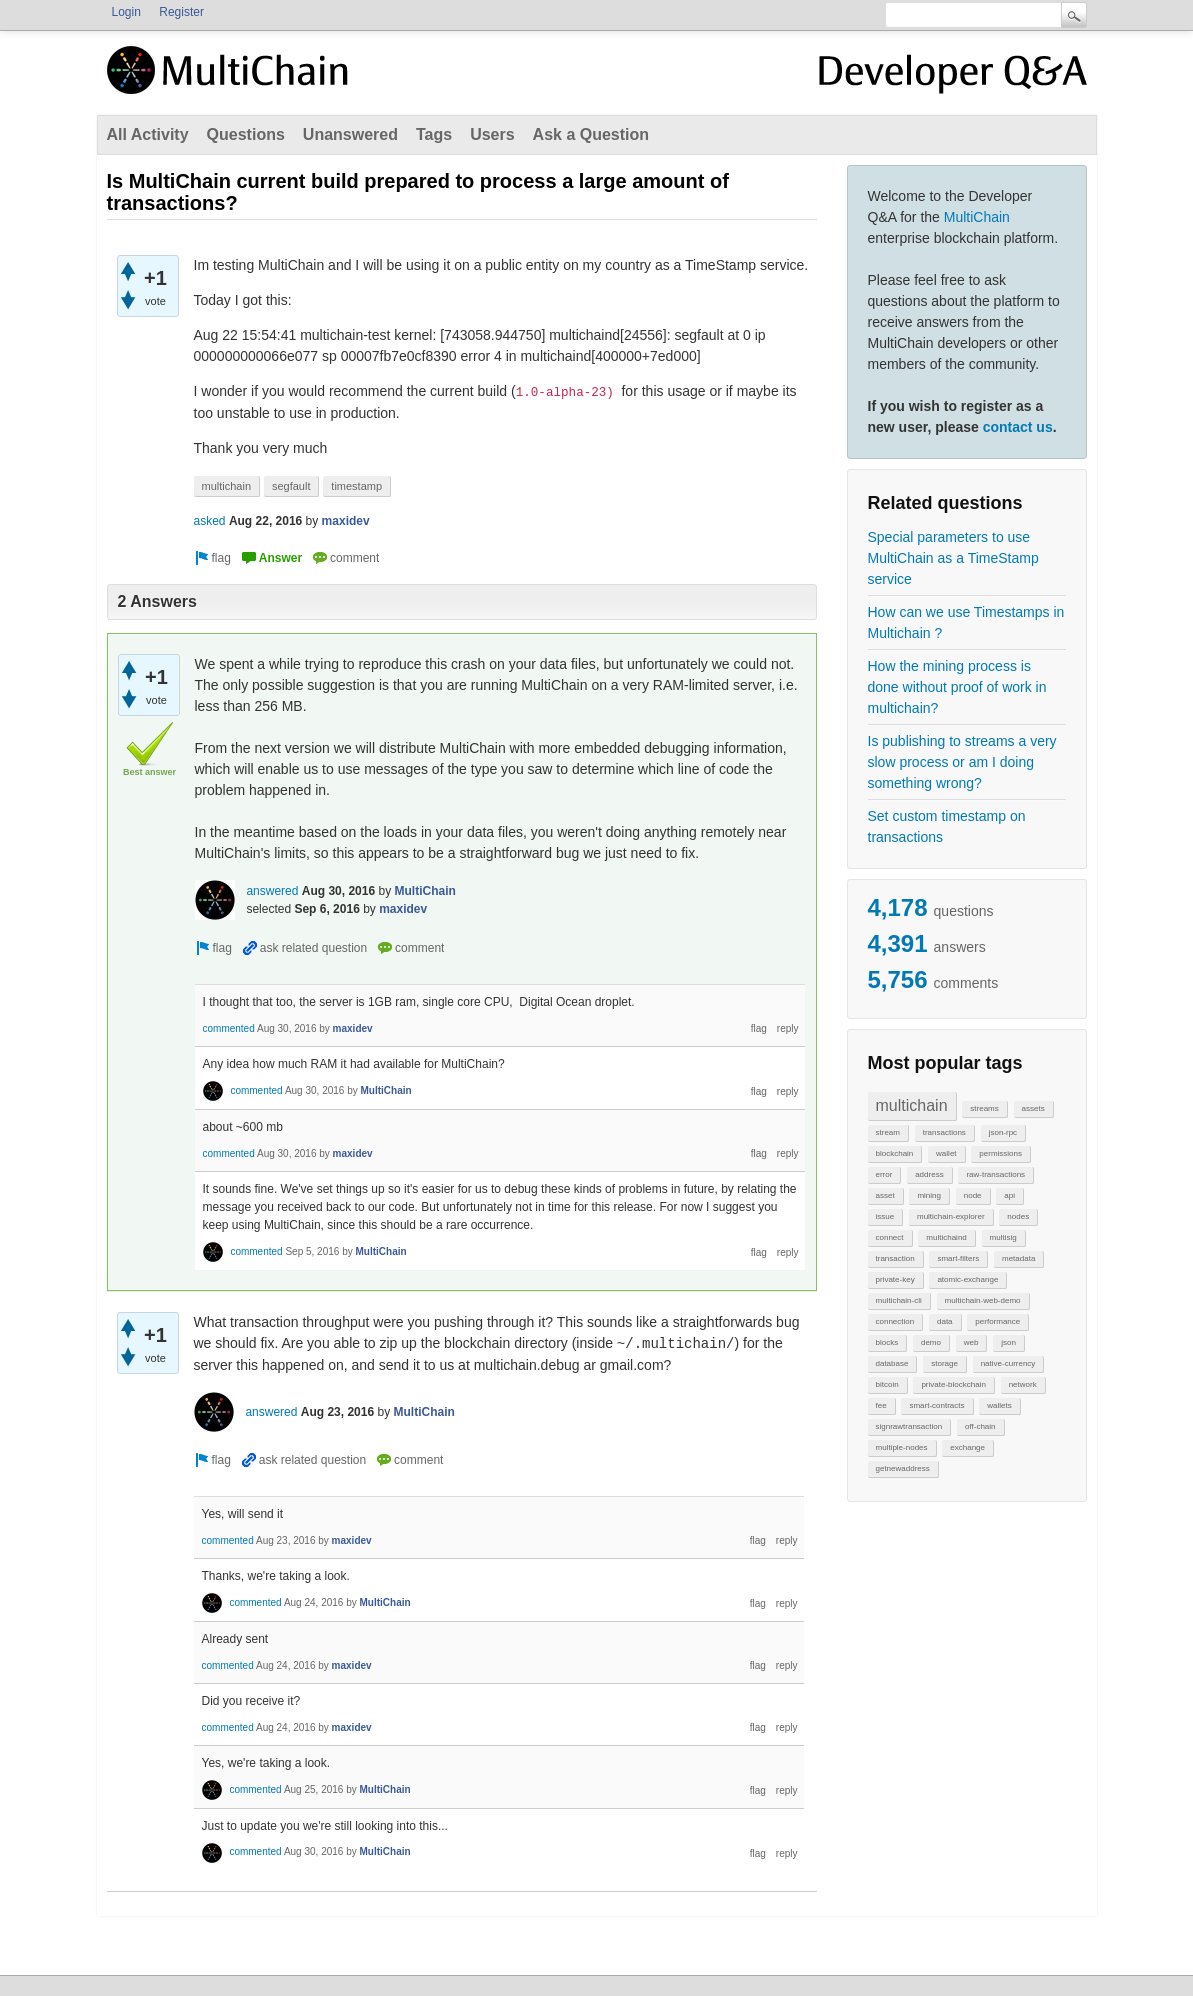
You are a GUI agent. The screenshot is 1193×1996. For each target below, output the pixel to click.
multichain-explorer (951, 1216)
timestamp (356, 486)
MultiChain (977, 217)
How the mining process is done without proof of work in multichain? (957, 687)
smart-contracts (936, 1405)
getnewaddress (903, 1468)
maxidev (346, 521)
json (1008, 1342)
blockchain (895, 1153)
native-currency (1008, 1363)
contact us (1018, 427)
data (945, 1321)
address (929, 1174)
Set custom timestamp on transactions (947, 826)
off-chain (980, 1426)
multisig (1003, 1237)
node (973, 1195)
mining (929, 1195)
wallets (999, 1405)
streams (984, 1108)
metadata (1018, 1258)
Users (492, 134)
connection (895, 1321)
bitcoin (887, 1384)
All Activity (148, 134)
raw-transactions (995, 1174)
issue (885, 1216)
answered (272, 891)
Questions (246, 134)
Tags (434, 134)
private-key (895, 1279)
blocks (887, 1342)
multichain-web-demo (983, 1300)
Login (126, 12)
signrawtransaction (909, 1426)
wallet (946, 1153)
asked (210, 521)
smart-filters (958, 1258)
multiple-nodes (902, 1447)
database (892, 1363)
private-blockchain (953, 1384)
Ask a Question (591, 134)
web (971, 1342)
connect (890, 1237)
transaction (895, 1258)
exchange (967, 1447)
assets (1033, 1108)
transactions (944, 1132)
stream (888, 1132)
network (1023, 1384)
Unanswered (350, 134)
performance (997, 1321)
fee (881, 1405)
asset (885, 1195)
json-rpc (1003, 1132)
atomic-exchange (967, 1279)
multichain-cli (899, 1300)
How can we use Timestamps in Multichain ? (966, 622)
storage (944, 1363)
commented (229, 1028)
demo (931, 1342)
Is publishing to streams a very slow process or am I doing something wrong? (962, 762)
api (1009, 1195)
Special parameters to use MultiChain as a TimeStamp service (953, 558)
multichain (912, 1105)
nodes (1018, 1216)
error (884, 1174)
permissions (1000, 1153)
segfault (291, 486)
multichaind (946, 1237)
